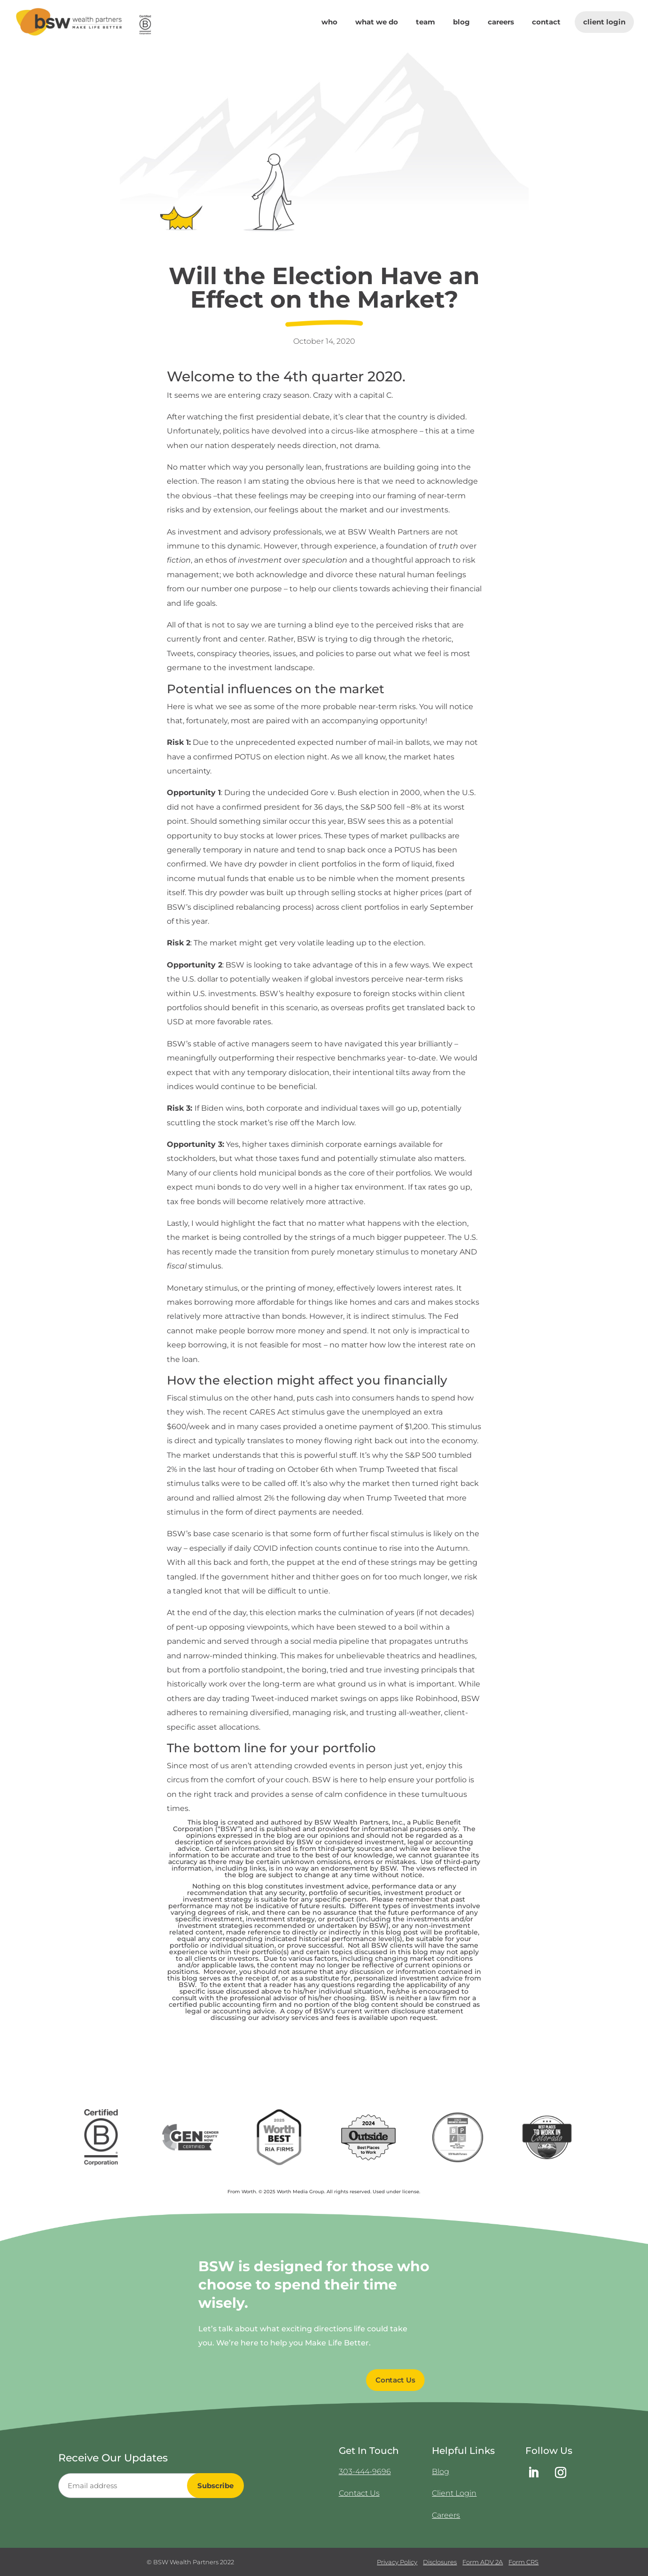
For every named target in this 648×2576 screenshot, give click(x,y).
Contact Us (359, 2493)
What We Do (376, 22)
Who (329, 22)
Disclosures (440, 2562)
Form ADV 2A (482, 2562)
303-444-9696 (365, 2471)
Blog (461, 22)
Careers (501, 22)
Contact (546, 22)
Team (425, 22)
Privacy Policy (397, 2562)
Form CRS (523, 2562)
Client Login (604, 21)
